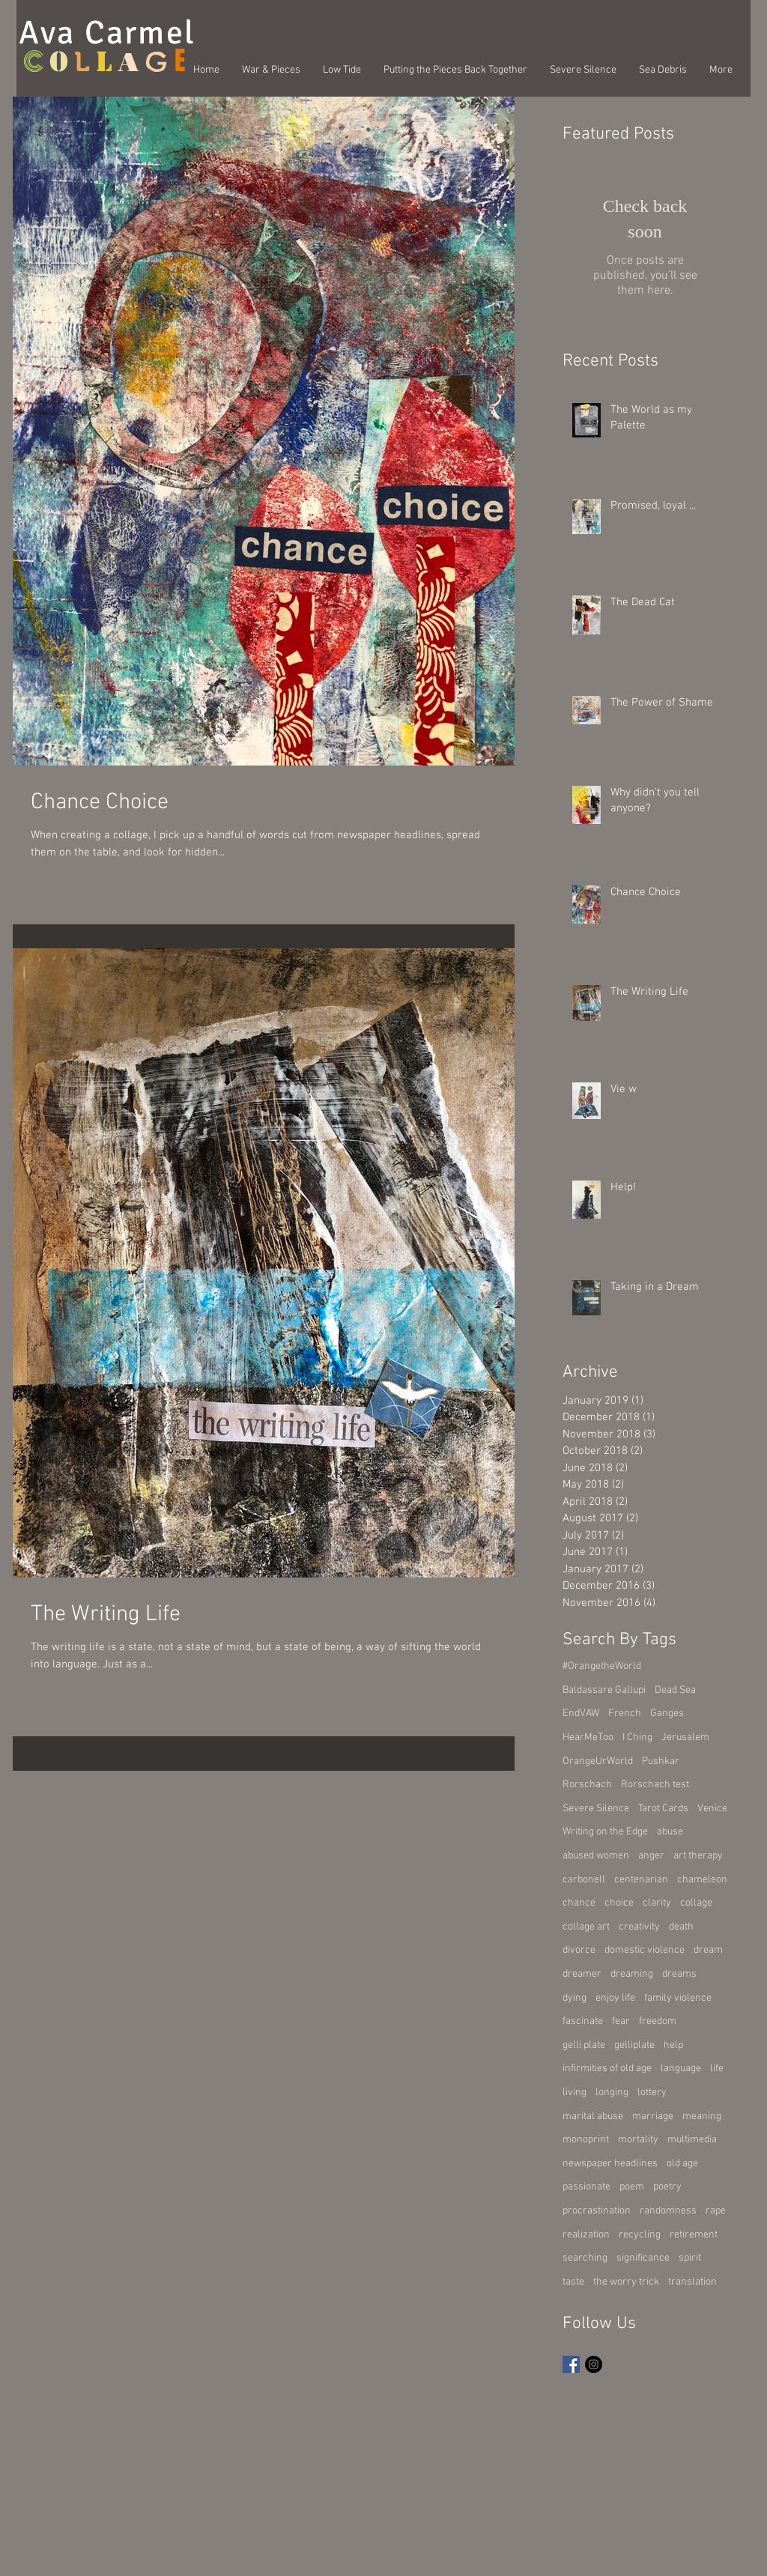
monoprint (586, 2139)
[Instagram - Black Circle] (593, 2364)
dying (574, 1998)
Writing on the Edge (605, 1831)
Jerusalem (685, 1737)
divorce (579, 1950)
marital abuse (593, 2116)
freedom (657, 2021)
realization (586, 2234)
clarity (657, 1903)
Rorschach (587, 1784)
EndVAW (581, 1713)
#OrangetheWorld (602, 1666)
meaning (701, 2116)
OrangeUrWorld (598, 1761)
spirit (690, 2258)
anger (651, 1855)
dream (708, 1950)
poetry (667, 2186)
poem (631, 2186)
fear (621, 2021)
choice (619, 1903)
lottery (652, 2092)
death (681, 1927)
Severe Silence (596, 1808)
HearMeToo (588, 1737)
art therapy (698, 1855)
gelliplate (634, 2045)
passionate (586, 2186)
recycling (640, 2234)
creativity (639, 1927)
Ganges (667, 1713)
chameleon (702, 1879)
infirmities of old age (607, 2068)
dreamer (582, 1974)
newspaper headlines (610, 2163)
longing (611, 2092)
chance (579, 1903)
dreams (679, 1974)
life (717, 2068)
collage (696, 1903)
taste (573, 2282)
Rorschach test (655, 1784)
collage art (586, 1927)
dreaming (631, 1974)
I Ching (637, 1737)
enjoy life (615, 1998)
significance (643, 2258)
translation (692, 2282)
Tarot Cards (663, 1808)
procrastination (597, 2210)
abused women (596, 1855)
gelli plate (584, 2045)
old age (682, 2163)
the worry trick (626, 2282)
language (681, 2068)
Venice (712, 1808)
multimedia (692, 2139)
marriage (652, 2116)
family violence (678, 1998)
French (624, 1713)
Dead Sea (675, 1690)
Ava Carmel (107, 33)
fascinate (583, 2021)
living (574, 2092)
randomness (668, 2210)
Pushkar (660, 1761)
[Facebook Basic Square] (571, 2364)
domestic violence (644, 1950)
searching (585, 2258)
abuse (670, 1831)
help (673, 2045)
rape (716, 2210)
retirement (694, 2234)
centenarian (641, 1879)
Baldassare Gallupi (604, 1690)
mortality (638, 2139)
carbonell (584, 1879)
